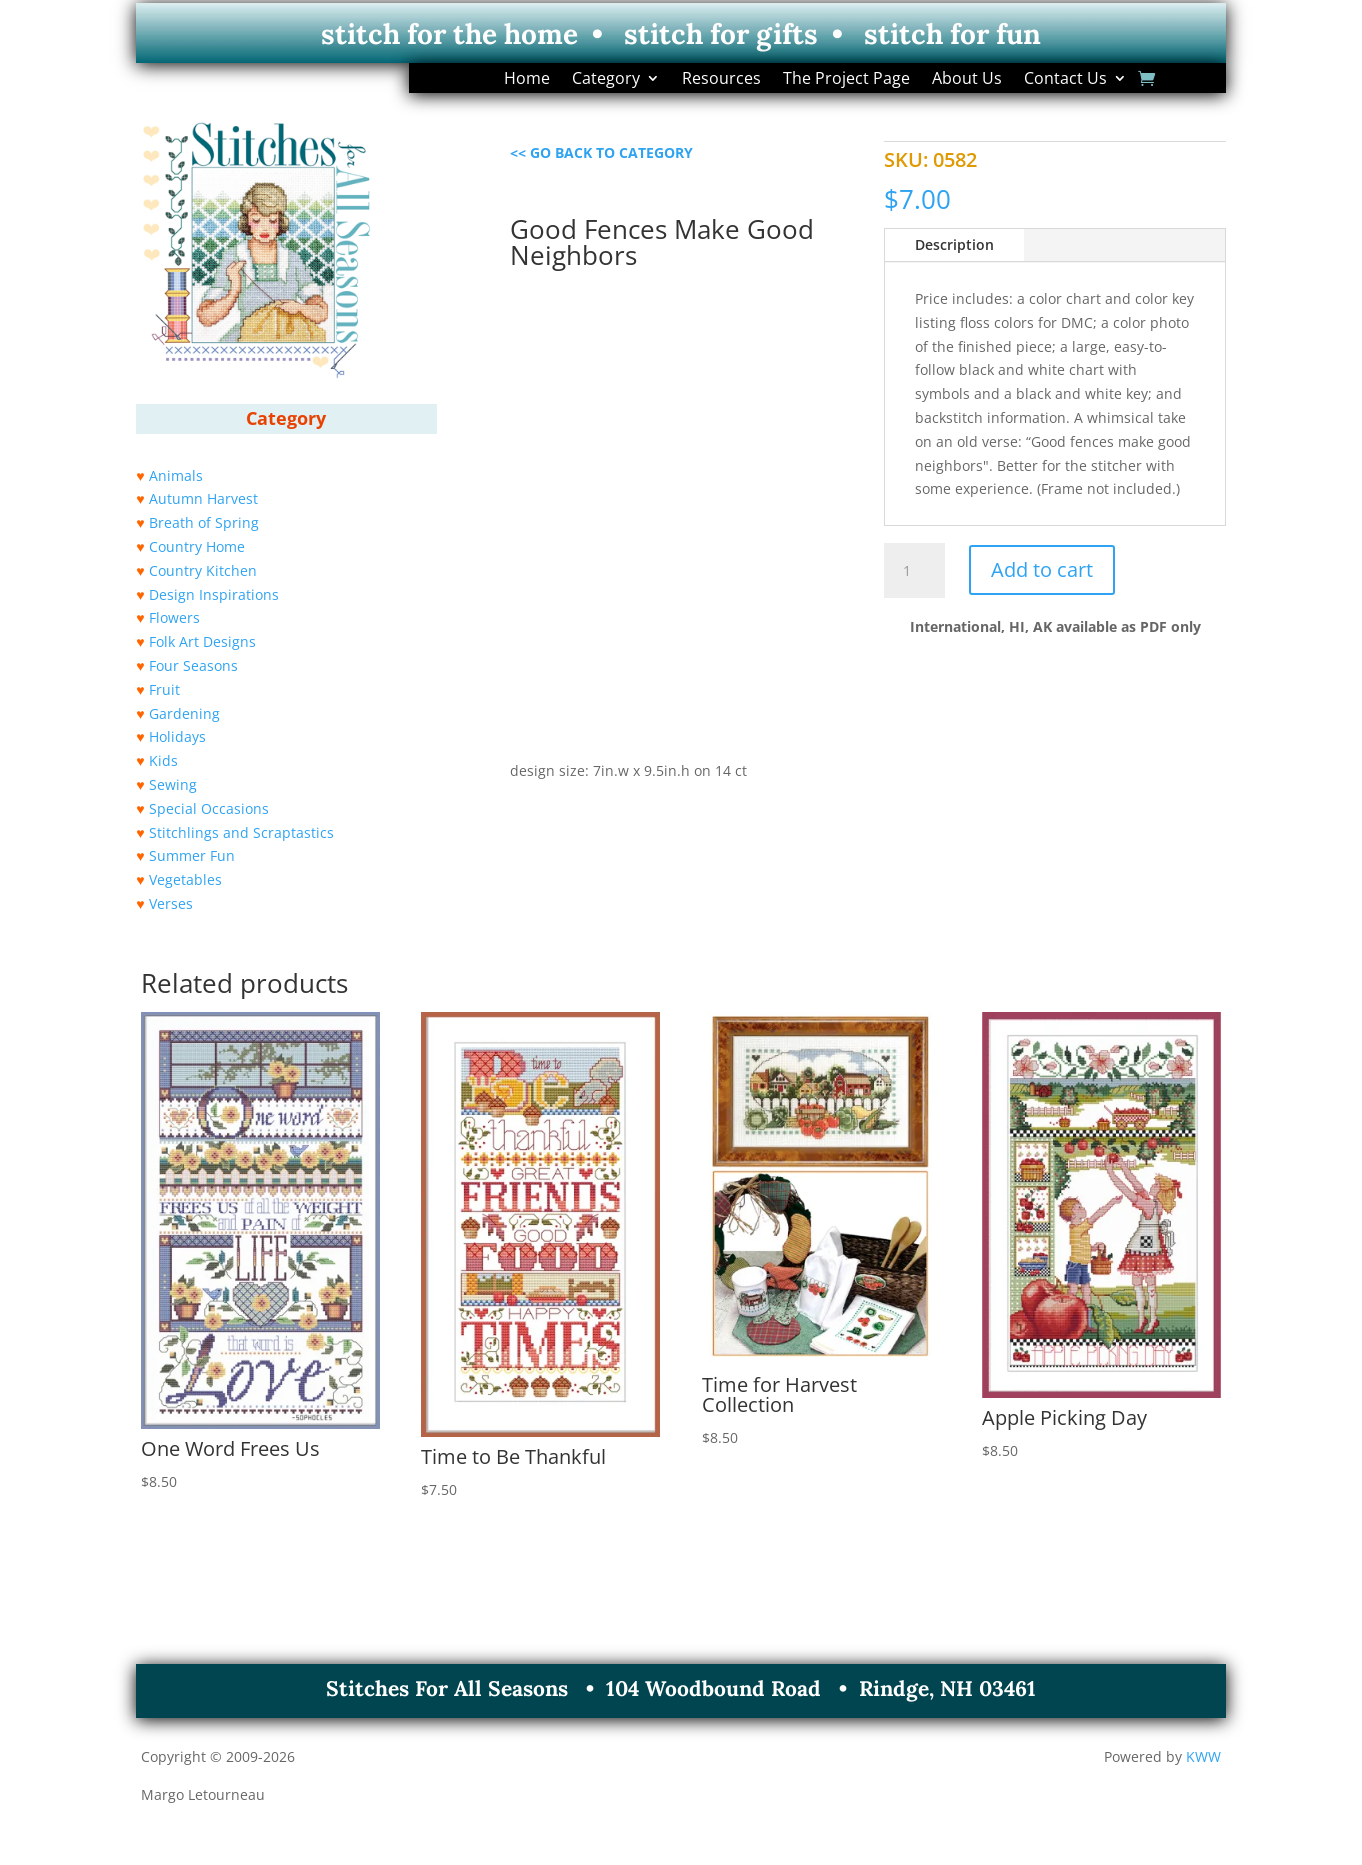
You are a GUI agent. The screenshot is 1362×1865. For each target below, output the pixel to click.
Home (527, 80)
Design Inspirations (214, 594)
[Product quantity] (914, 571)
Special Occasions (209, 808)
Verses (171, 903)
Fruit (164, 689)
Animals (176, 475)
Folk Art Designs (202, 641)
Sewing (173, 784)
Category (606, 80)
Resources (721, 80)
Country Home (197, 546)
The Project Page (846, 80)
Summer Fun (192, 855)
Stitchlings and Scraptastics (241, 832)
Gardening (184, 713)
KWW (1203, 1756)
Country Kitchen (203, 570)
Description (954, 244)
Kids (163, 760)
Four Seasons (193, 665)
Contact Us (1065, 80)
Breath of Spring (204, 522)
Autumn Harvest (203, 498)
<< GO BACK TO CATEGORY (601, 152)
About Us (967, 80)
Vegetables (185, 879)
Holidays (177, 736)
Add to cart (1042, 569)
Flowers (174, 617)
